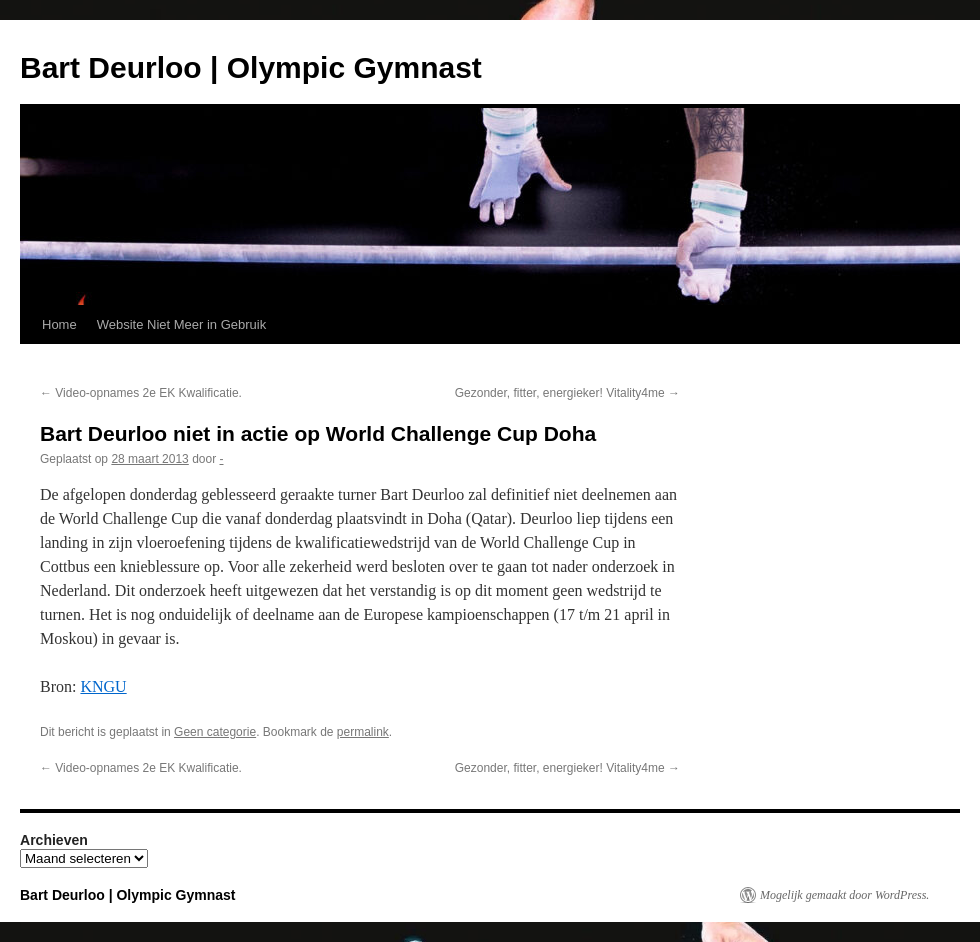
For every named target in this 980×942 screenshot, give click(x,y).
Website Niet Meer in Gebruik (182, 324)
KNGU (103, 686)
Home (59, 324)
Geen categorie (215, 732)
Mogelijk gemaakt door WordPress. (844, 895)
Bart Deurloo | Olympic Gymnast (251, 67)
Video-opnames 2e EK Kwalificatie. (141, 393)
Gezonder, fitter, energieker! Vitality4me (567, 393)
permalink (363, 732)
